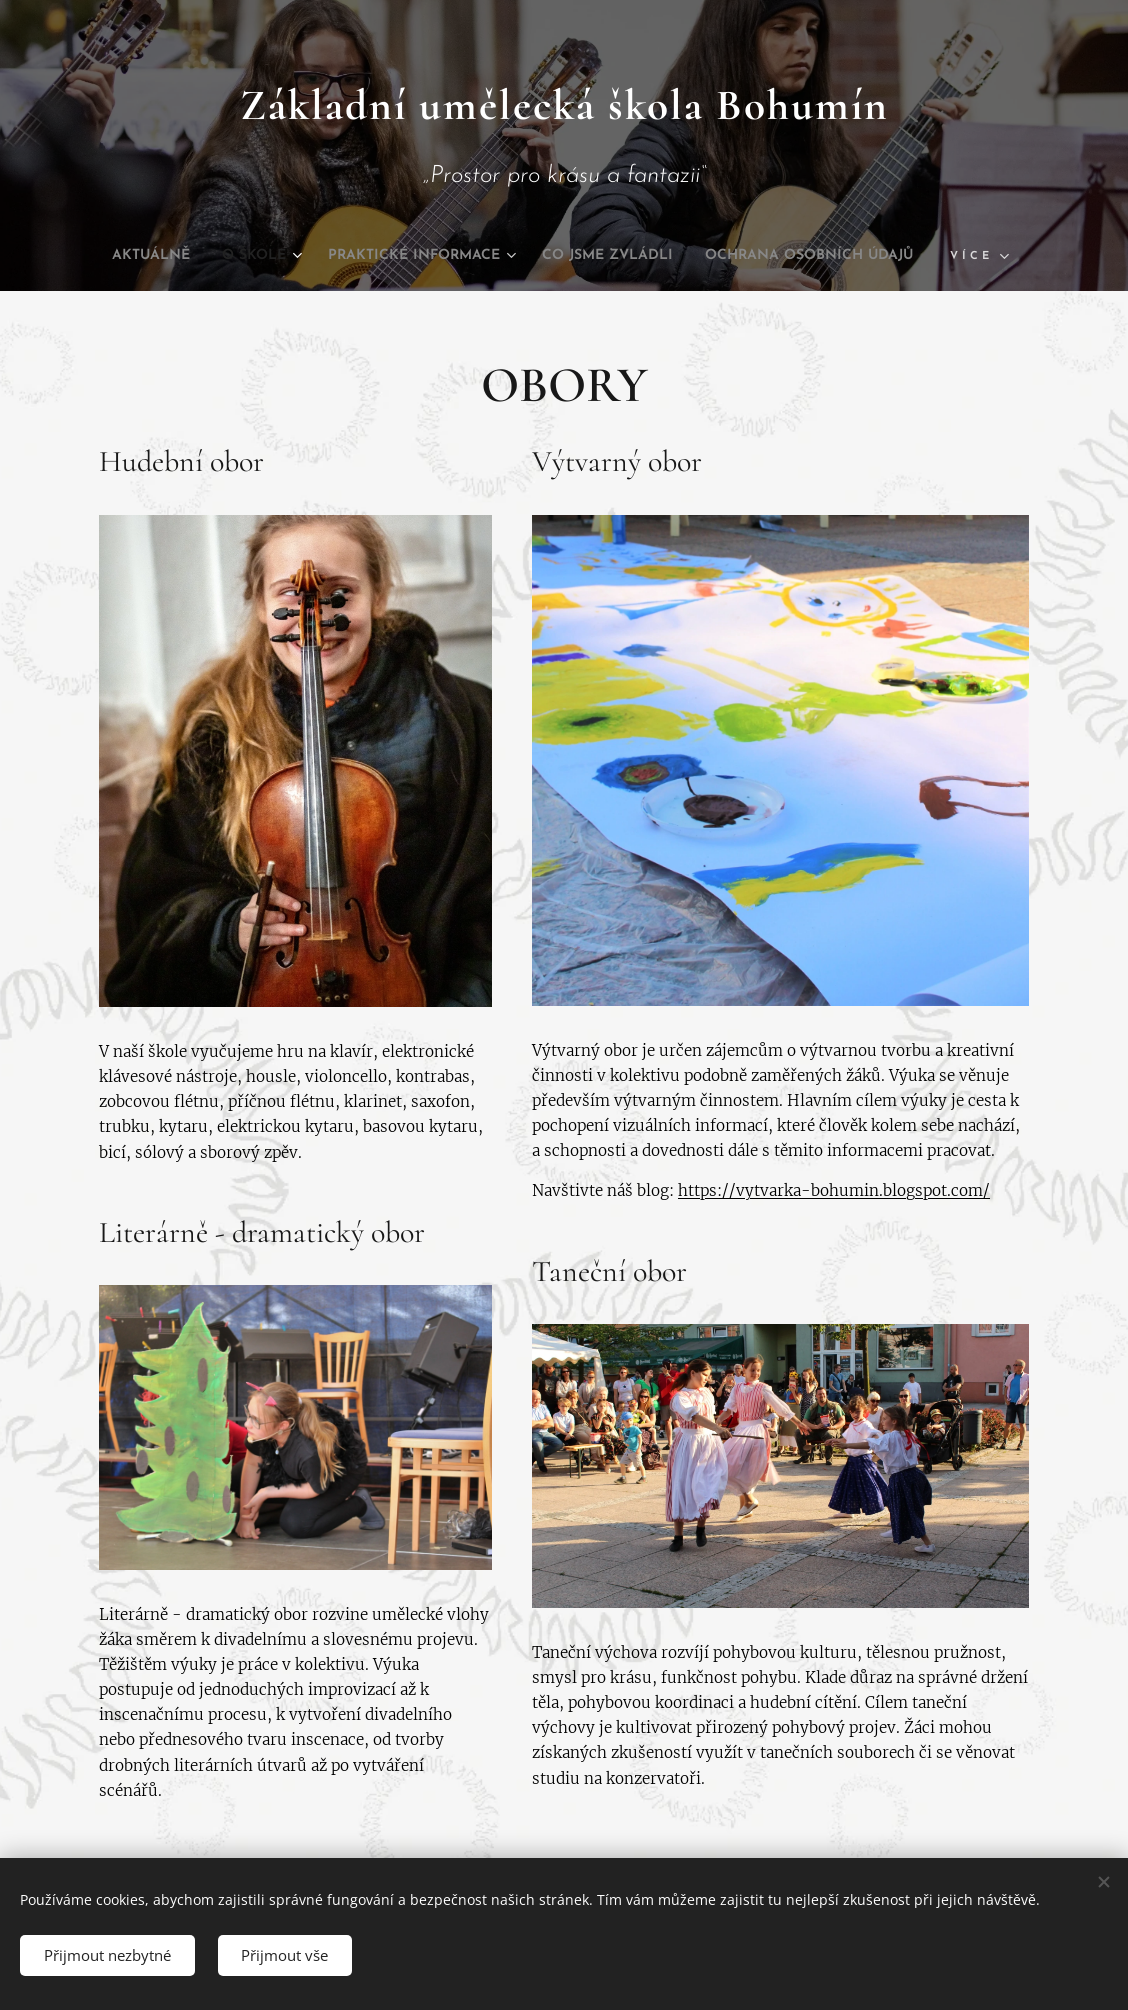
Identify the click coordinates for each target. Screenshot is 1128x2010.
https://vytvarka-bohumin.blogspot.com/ (834, 1190)
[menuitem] (237, 256)
